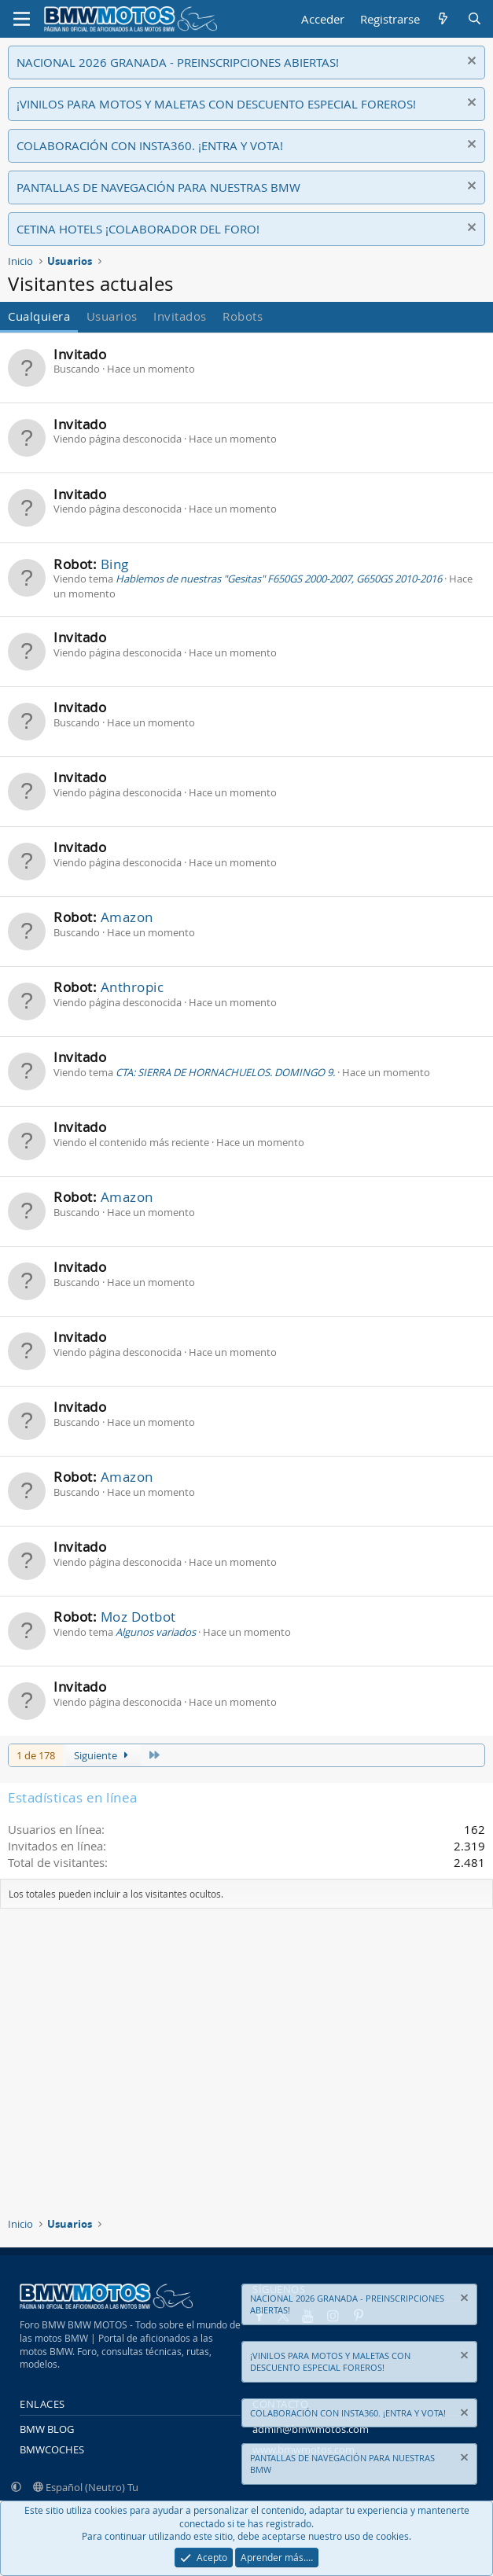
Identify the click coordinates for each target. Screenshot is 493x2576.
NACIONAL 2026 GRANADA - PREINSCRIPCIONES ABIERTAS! (178, 62)
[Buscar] (474, 19)
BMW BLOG (47, 2429)
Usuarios (112, 316)
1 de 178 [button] (36, 1755)
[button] (16, 2487)
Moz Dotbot (138, 1617)
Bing (115, 564)
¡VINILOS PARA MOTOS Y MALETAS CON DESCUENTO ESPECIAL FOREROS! (216, 104)
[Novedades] (443, 19)
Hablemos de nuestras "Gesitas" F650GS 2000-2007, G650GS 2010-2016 (279, 578)
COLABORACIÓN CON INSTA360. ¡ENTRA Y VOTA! (150, 145)
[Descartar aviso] (469, 62)
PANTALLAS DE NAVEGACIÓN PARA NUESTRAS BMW (158, 187)
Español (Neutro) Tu (85, 2487)
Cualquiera (39, 316)
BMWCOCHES (52, 2449)
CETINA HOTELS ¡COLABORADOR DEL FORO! (138, 229)
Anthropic (132, 987)
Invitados (180, 316)
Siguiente (103, 1755)
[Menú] (21, 19)
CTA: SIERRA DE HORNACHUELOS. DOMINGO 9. (225, 1072)
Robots (243, 316)
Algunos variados (156, 1632)
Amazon (127, 917)
